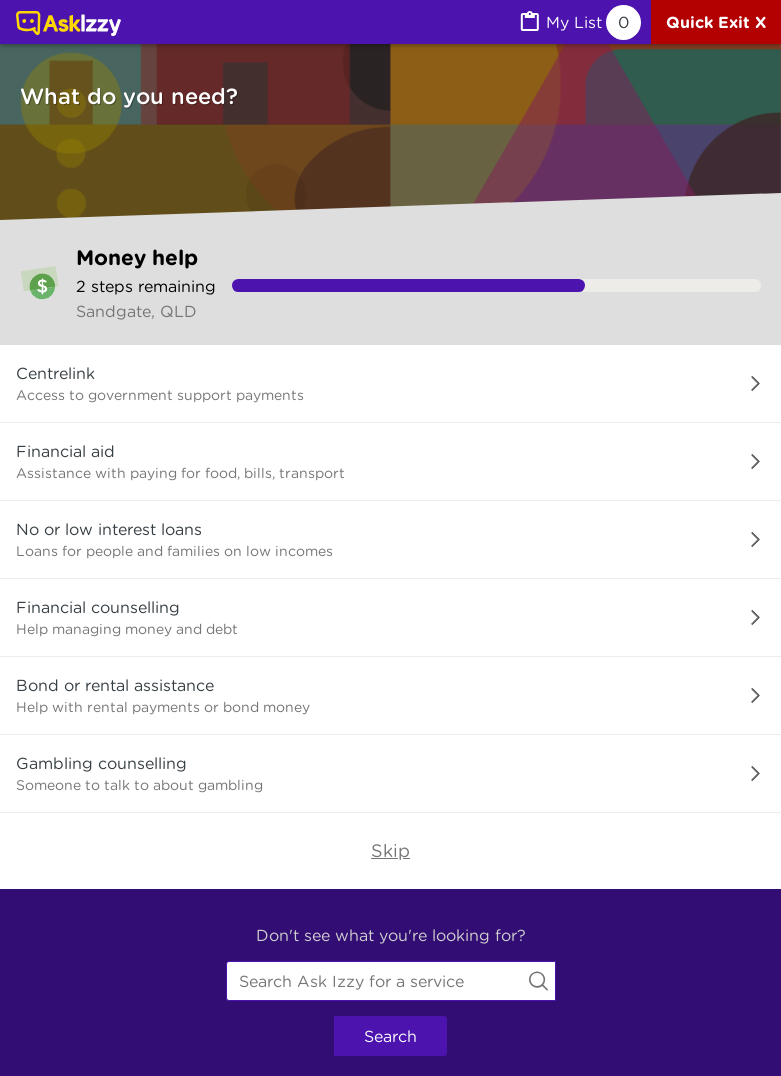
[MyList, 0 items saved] (579, 22)
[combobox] (391, 981)
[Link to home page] (68, 25)
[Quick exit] (716, 22)
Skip (390, 850)
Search (390, 1036)
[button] (390, 384)
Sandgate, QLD (136, 311)
